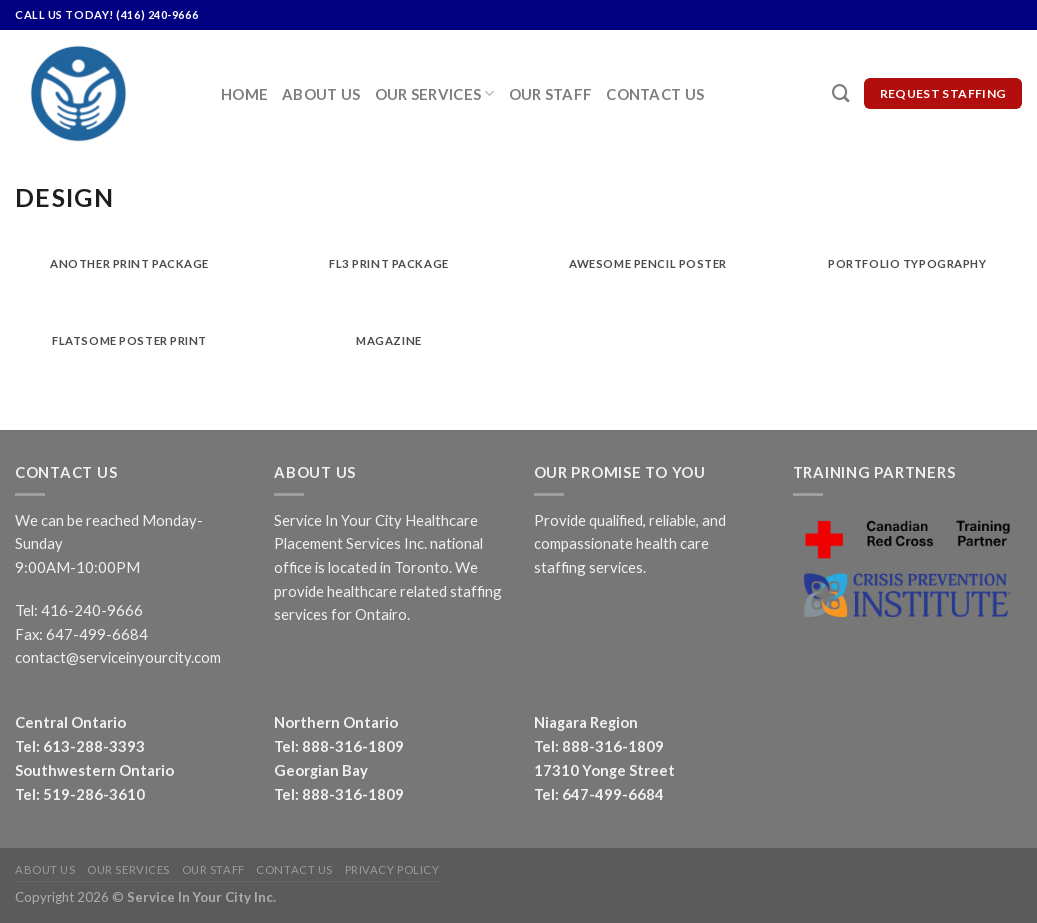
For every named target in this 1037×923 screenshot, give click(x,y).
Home (244, 94)
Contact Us (655, 94)
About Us (321, 94)
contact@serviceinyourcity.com (118, 657)
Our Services (435, 93)
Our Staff (551, 94)
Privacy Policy (392, 869)
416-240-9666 (92, 610)
